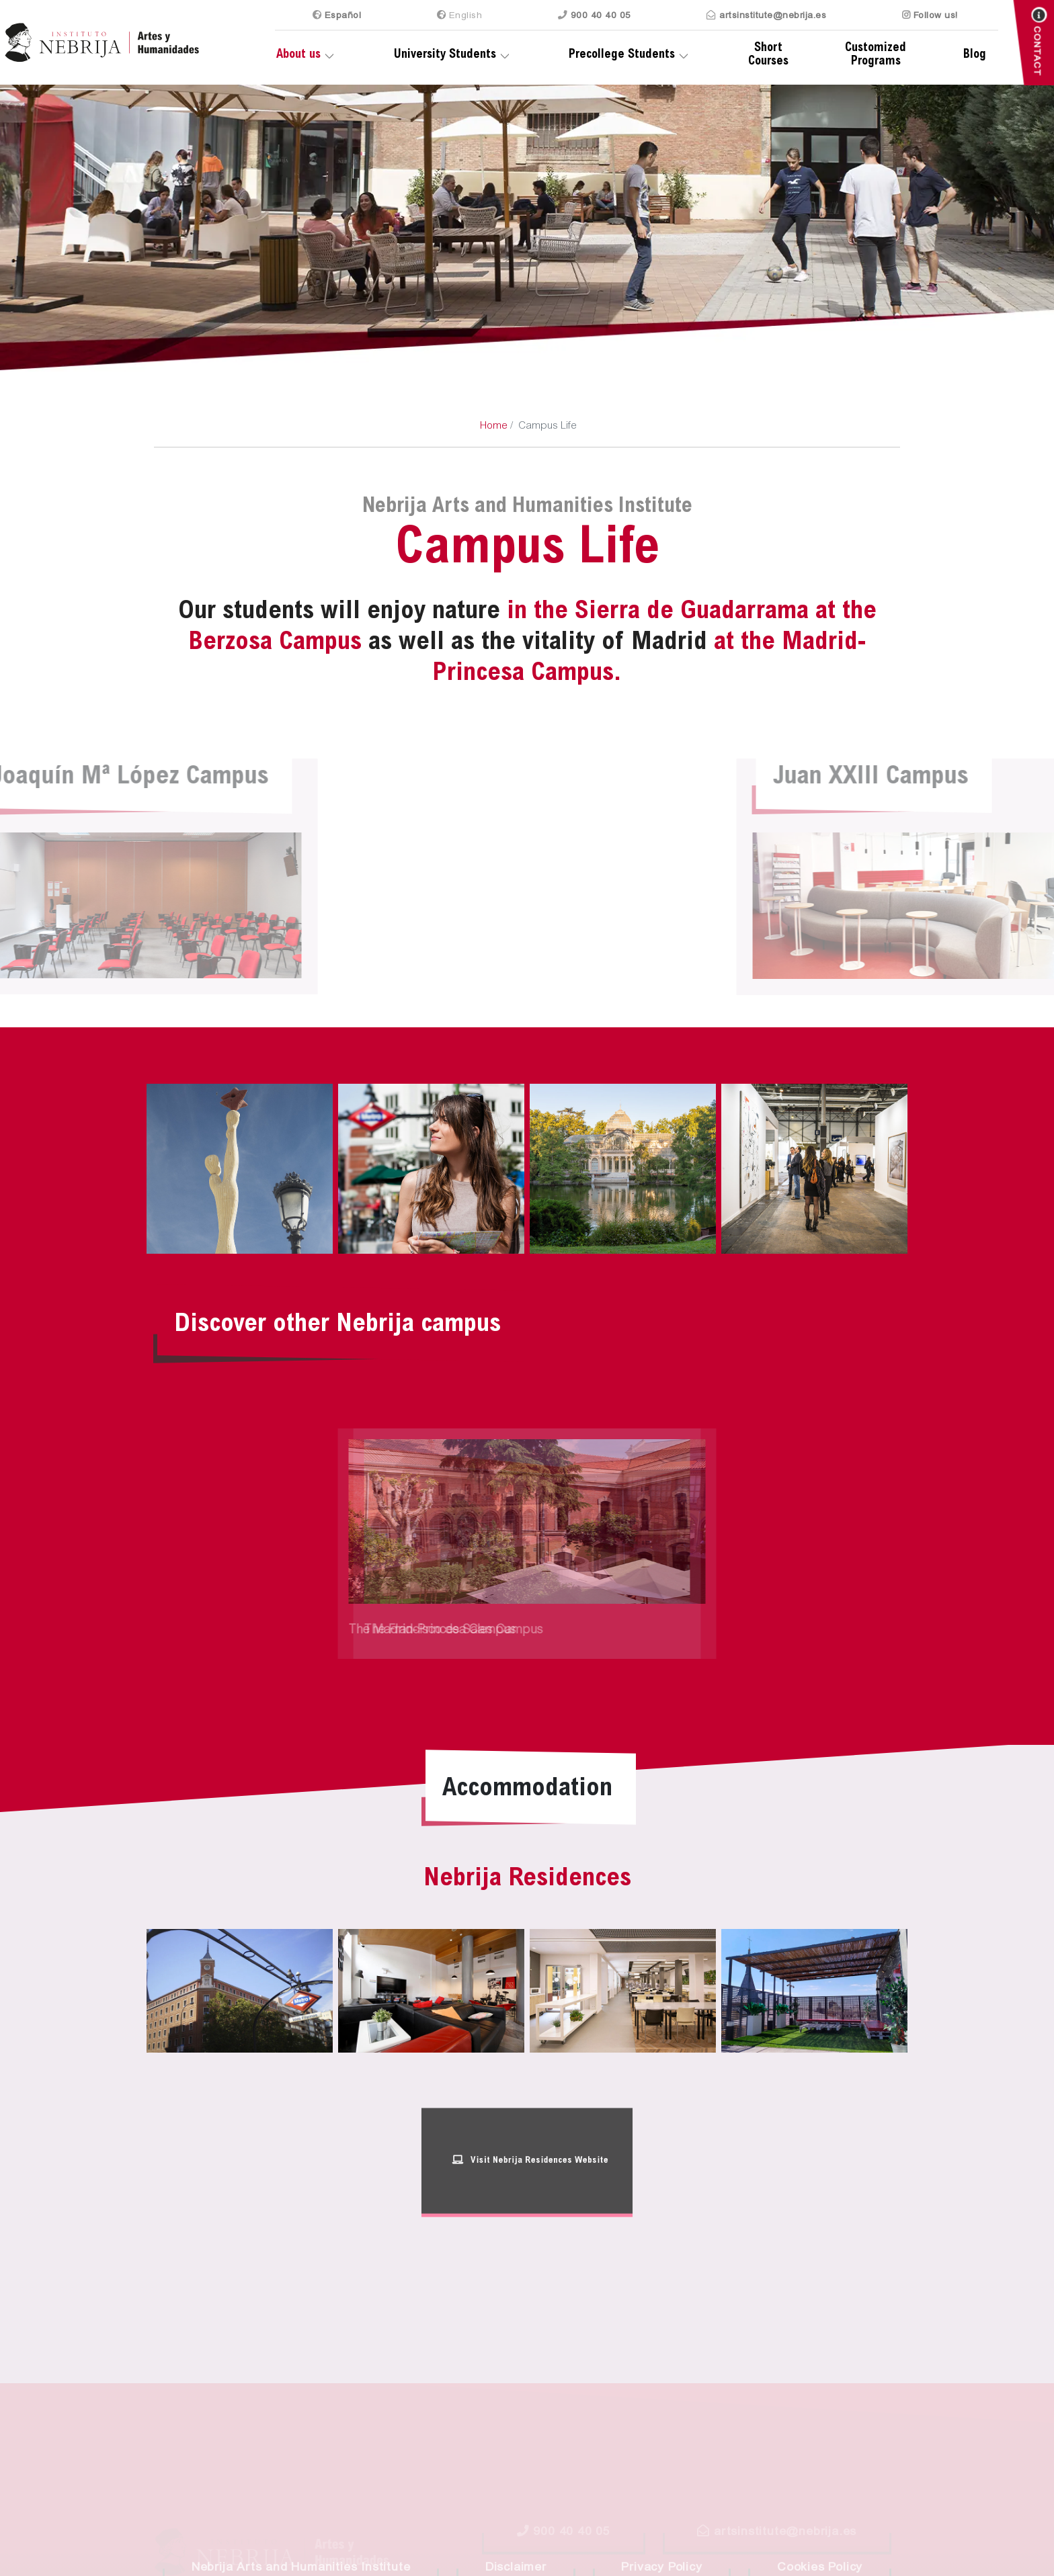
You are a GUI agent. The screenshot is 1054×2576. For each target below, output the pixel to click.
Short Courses (768, 55)
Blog (974, 55)
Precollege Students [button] (622, 55)
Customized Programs (875, 55)
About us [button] (298, 55)
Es (337, 15)
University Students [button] (445, 55)
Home (494, 426)
